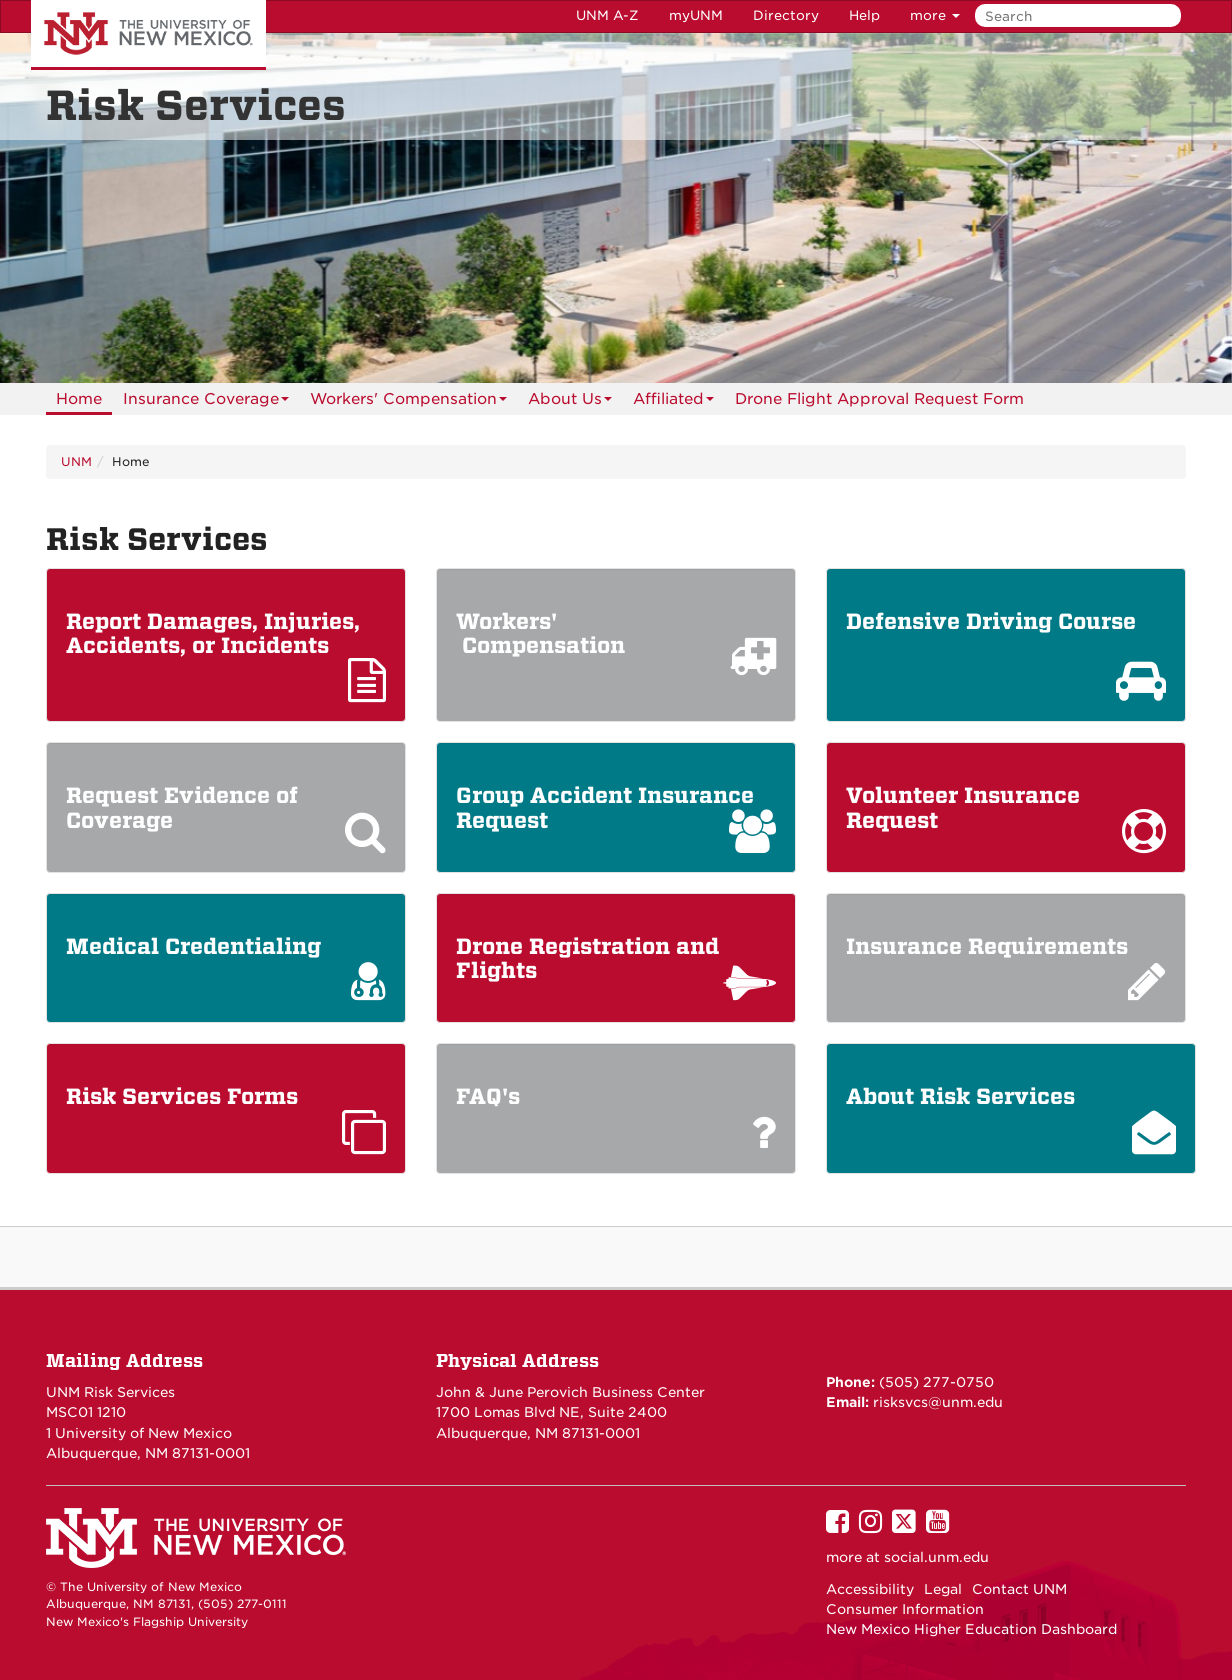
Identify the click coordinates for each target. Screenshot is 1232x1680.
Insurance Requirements (990, 947)
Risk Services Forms (188, 1097)
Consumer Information (905, 1609)
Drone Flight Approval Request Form (879, 399)
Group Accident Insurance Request (605, 808)
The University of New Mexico (148, 35)
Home (79, 399)
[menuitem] (79, 399)
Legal (943, 1589)
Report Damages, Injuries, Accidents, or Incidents (213, 634)
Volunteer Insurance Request (963, 808)
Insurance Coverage (206, 402)
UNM (76, 461)
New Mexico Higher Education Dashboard (971, 1629)
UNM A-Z (607, 15)
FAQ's (488, 1097)
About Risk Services (960, 1097)
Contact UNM (1019, 1589)
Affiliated (673, 402)
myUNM (696, 15)
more (935, 15)
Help (864, 15)
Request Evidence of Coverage (182, 808)
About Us (570, 402)
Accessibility (870, 1589)
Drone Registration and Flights (587, 959)
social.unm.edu (936, 1557)
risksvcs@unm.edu (936, 1402)
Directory (786, 15)
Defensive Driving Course (994, 622)
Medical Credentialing (196, 947)
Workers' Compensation (408, 402)
